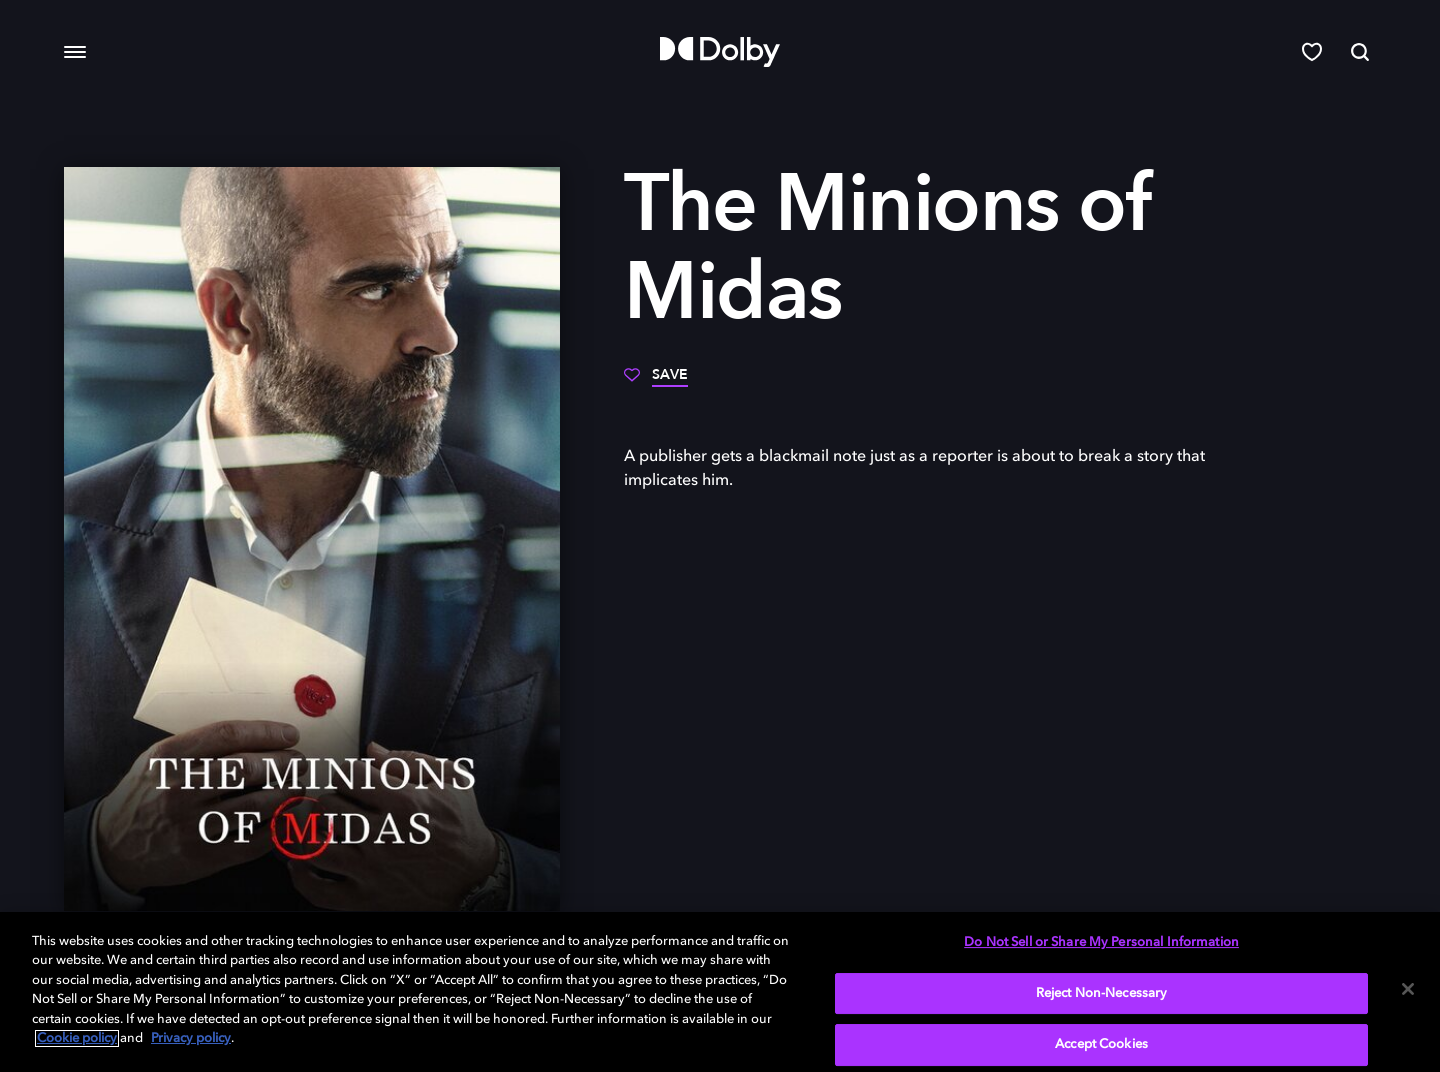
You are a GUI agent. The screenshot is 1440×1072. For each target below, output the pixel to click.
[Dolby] (720, 52)
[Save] (656, 382)
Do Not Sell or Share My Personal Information (1101, 942)
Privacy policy (191, 1038)
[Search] (1360, 52)
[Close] (1408, 989)
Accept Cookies (1101, 1044)
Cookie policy (77, 1038)
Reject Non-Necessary (1102, 993)
